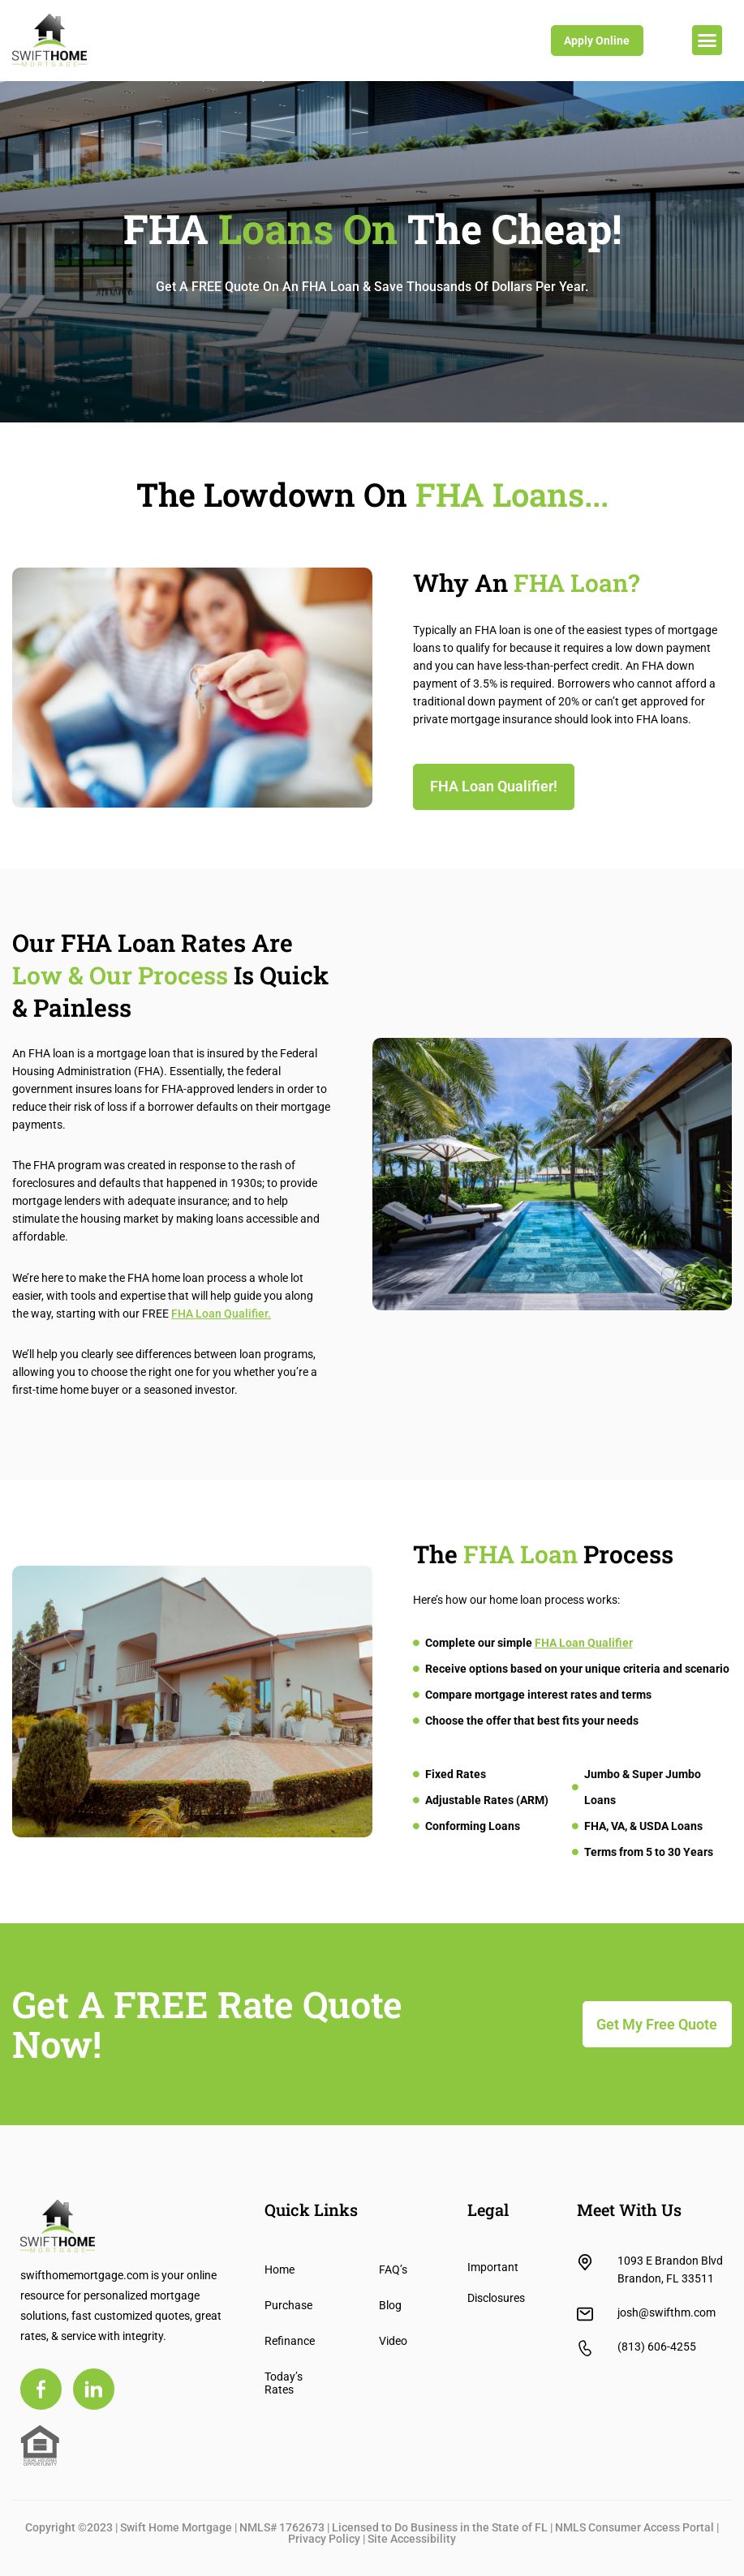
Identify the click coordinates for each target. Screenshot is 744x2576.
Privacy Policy (324, 2538)
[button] (707, 40)
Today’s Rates (283, 2383)
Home (279, 2269)
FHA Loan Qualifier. (221, 1313)
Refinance (285, 2340)
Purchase (285, 2305)
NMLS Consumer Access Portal (634, 2527)
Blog (390, 2305)
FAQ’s (393, 2269)
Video (393, 2340)
